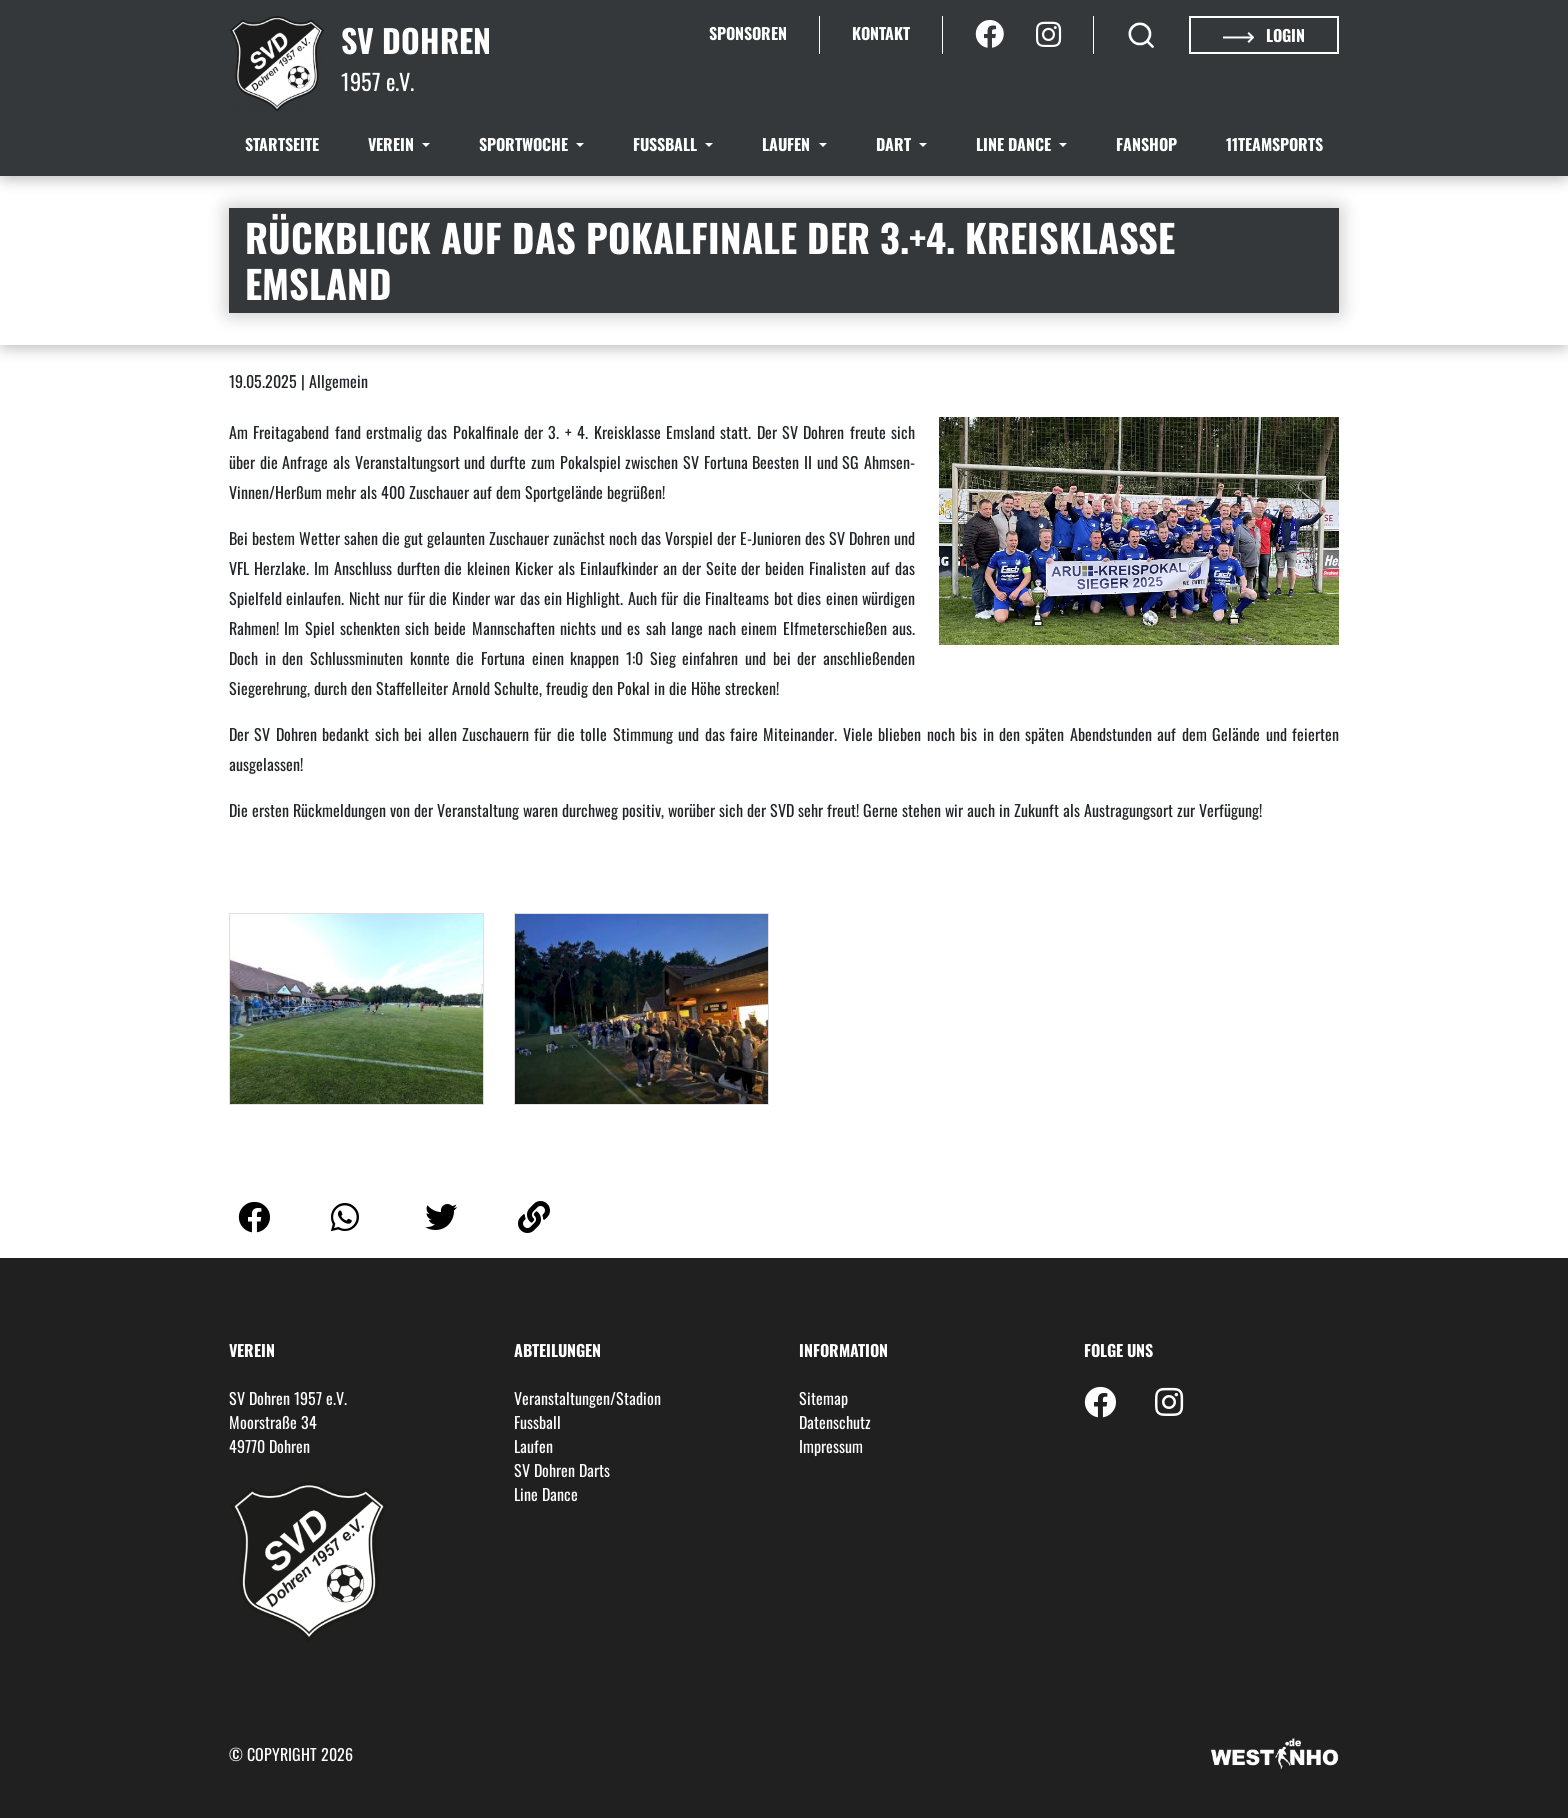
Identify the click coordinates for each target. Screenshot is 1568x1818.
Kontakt (881, 33)
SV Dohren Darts (562, 1470)
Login (1264, 35)
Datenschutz (835, 1422)
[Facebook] (989, 35)
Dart (895, 144)
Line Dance (1015, 144)
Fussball (667, 144)
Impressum (831, 1446)
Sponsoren (748, 33)
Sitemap (823, 1398)
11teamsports (1274, 144)
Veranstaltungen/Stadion (587, 1398)
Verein (393, 144)
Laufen (788, 144)
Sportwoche (525, 144)
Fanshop (1146, 144)
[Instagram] (1048, 35)
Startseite (282, 144)
